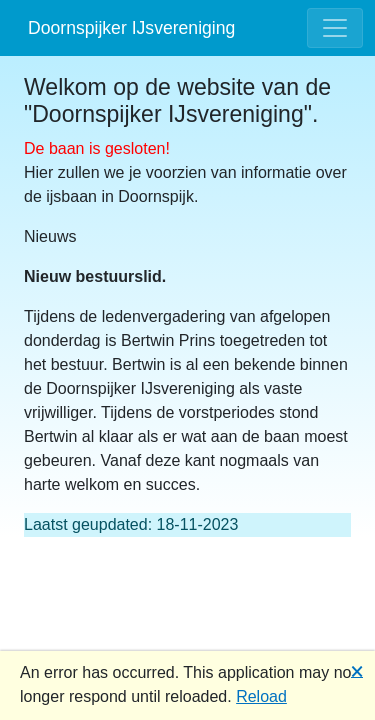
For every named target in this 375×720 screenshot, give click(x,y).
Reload (261, 696)
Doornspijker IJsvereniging (131, 28)
